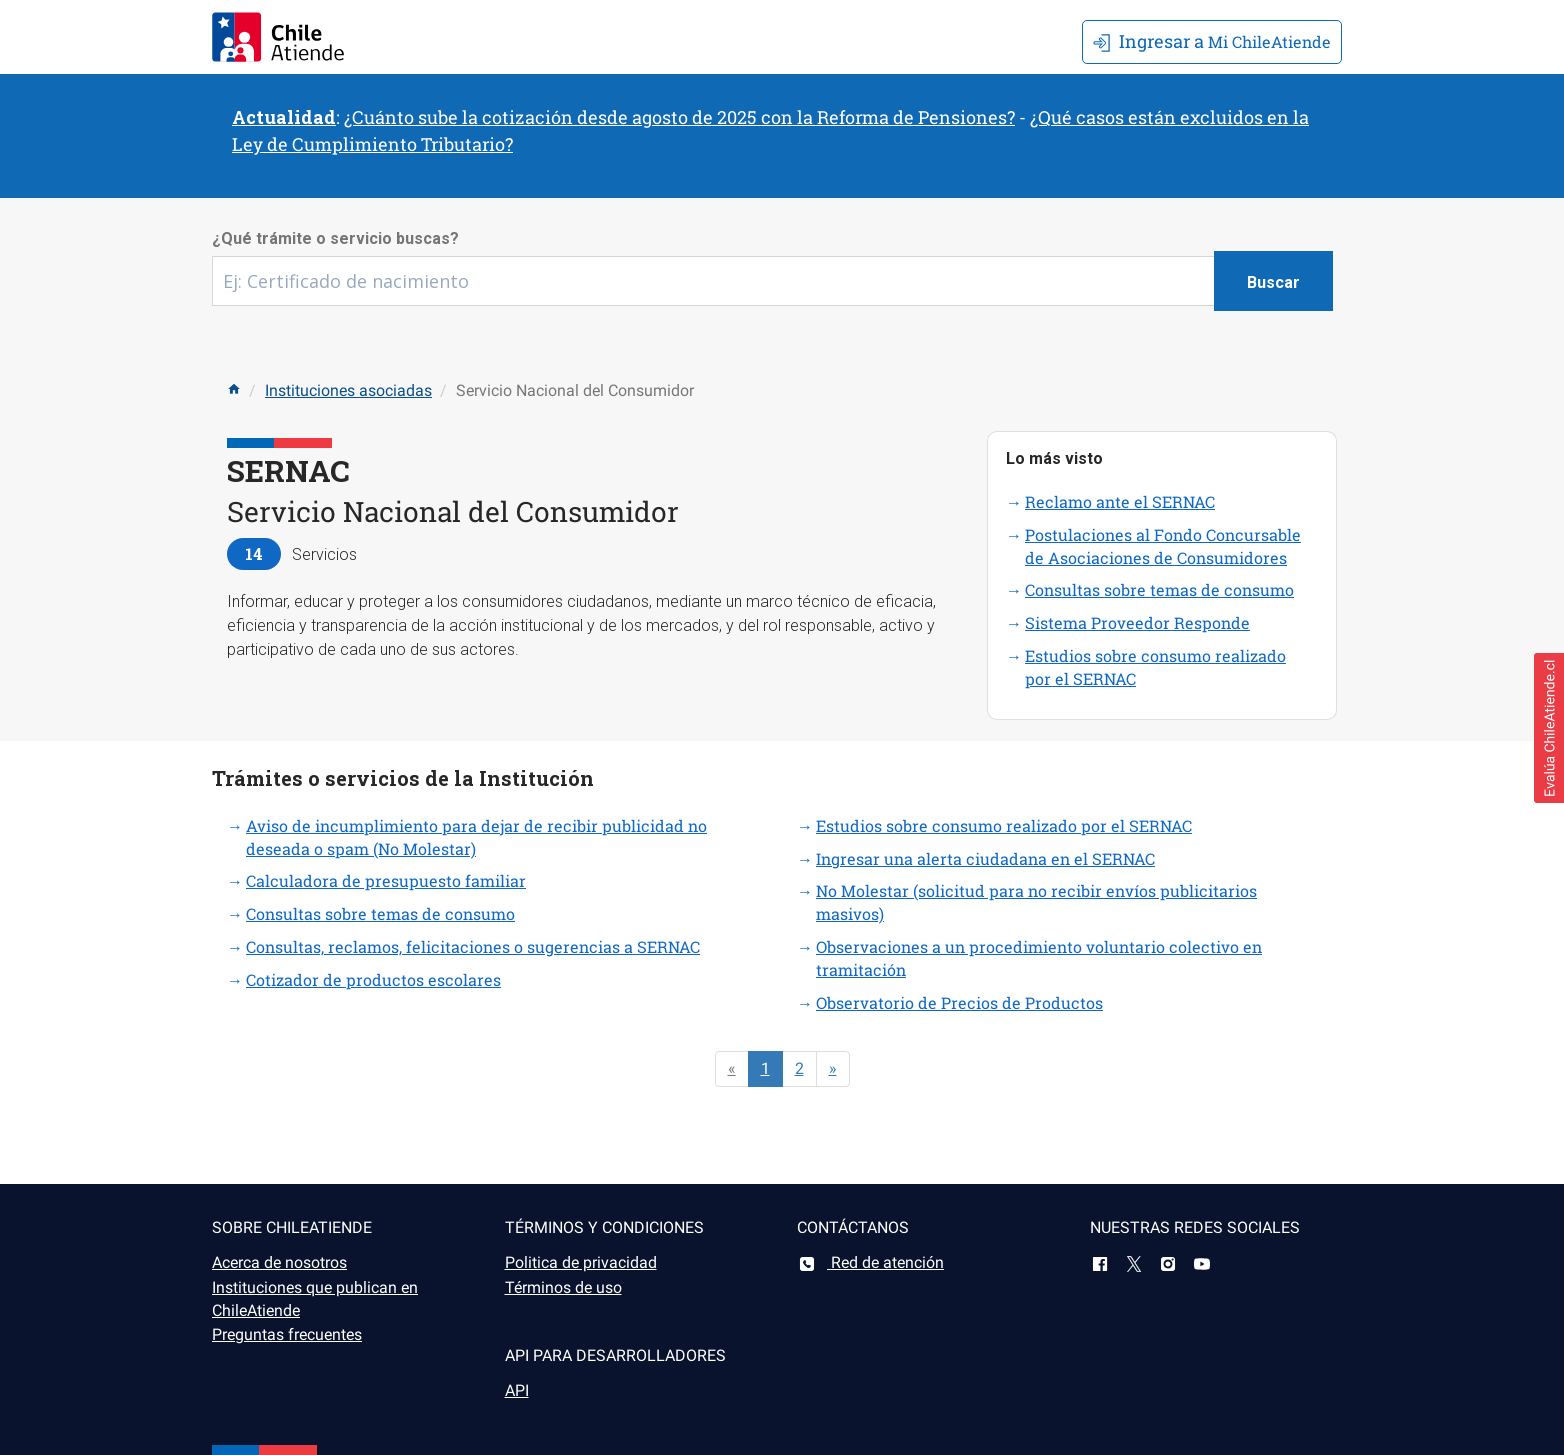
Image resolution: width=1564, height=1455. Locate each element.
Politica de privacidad (581, 1262)
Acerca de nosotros (279, 1262)
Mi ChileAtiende (1212, 41)
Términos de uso (563, 1287)
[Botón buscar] (1273, 281)
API (517, 1390)
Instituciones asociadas (348, 390)
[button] (1549, 728)
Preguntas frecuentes (287, 1334)
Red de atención (870, 1262)
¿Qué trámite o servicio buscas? (335, 238)
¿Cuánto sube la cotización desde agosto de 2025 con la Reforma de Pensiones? (679, 117)
